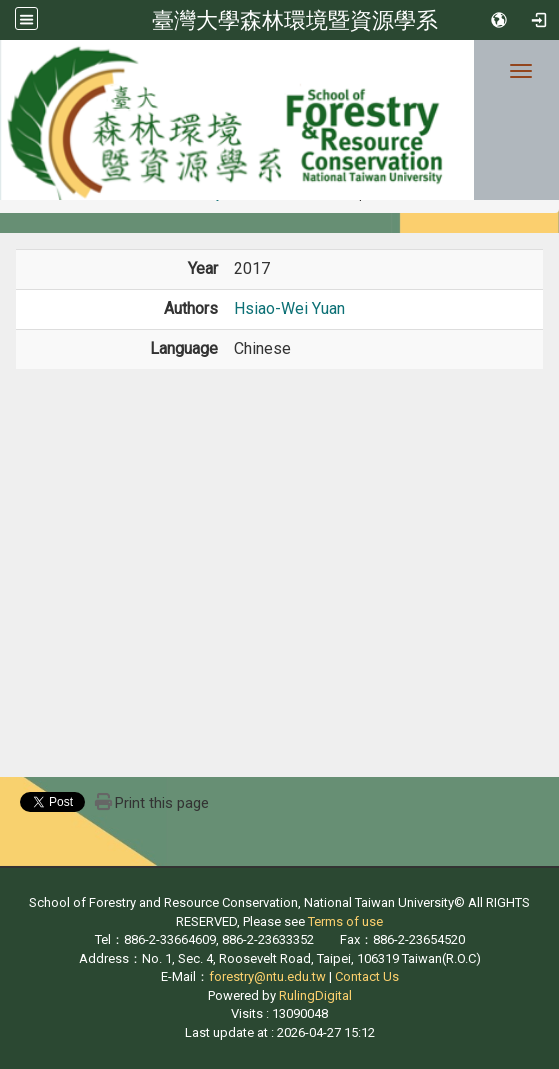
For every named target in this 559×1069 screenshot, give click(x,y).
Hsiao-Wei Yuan (289, 308)
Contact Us (367, 976)
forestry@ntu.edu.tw (267, 976)
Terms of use (345, 921)
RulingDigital (315, 995)
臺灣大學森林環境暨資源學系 (295, 20)
